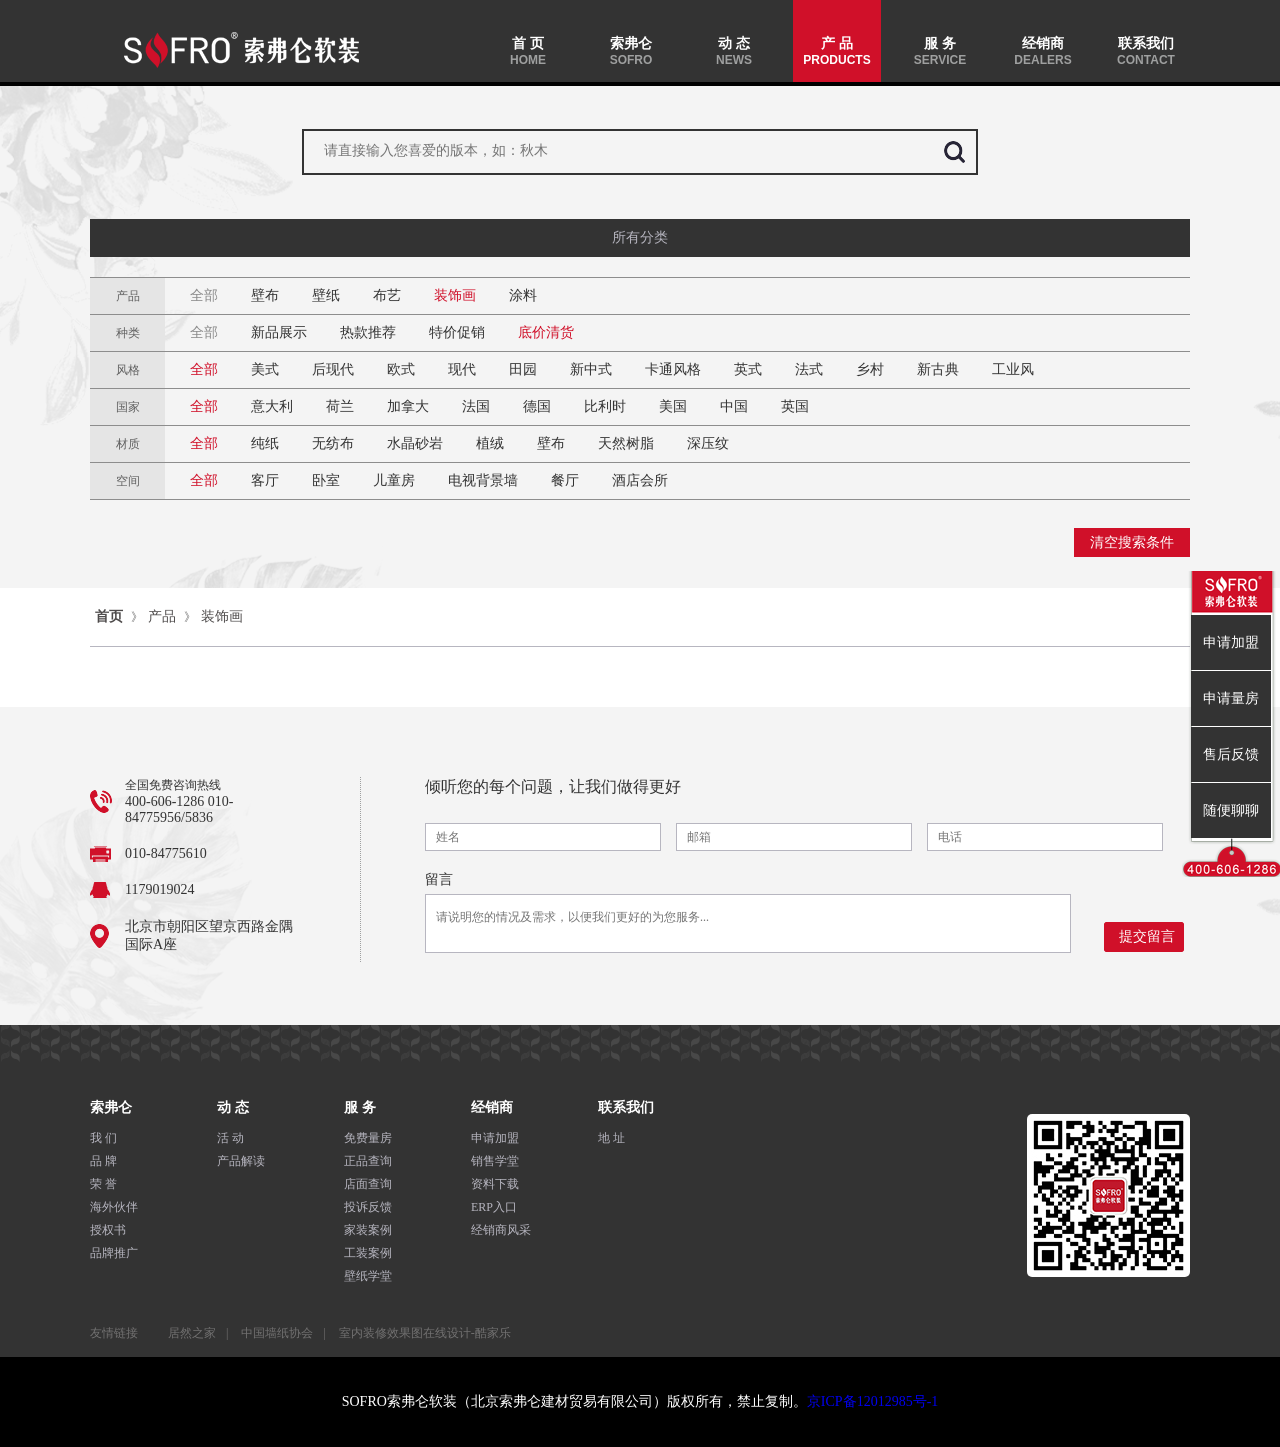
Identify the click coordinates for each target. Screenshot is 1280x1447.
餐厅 (565, 480)
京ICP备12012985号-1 (872, 1401)
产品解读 (241, 1161)
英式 (748, 369)
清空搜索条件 (1132, 542)
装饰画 (455, 295)
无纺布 (333, 443)
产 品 (837, 51)
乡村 (870, 369)
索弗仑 (631, 51)
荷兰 (340, 406)
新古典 (938, 369)
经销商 (1043, 51)
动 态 (734, 51)
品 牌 (103, 1161)
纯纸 (265, 443)
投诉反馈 (368, 1207)
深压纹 (708, 443)
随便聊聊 (1231, 810)
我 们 (103, 1138)
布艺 (387, 295)
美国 (673, 406)
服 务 (940, 51)
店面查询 (368, 1184)
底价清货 (546, 332)
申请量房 (1231, 698)
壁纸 (326, 295)
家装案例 (368, 1230)
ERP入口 (494, 1207)
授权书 (108, 1230)
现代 (462, 369)
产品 (162, 616)
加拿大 (408, 406)
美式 (265, 369)
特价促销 (457, 332)
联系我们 (1146, 51)
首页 (109, 616)
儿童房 (394, 480)
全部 (204, 295)
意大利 (272, 406)
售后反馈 (1231, 754)
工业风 (1013, 369)
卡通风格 (673, 369)
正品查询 (368, 1161)
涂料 (523, 295)
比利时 (605, 406)
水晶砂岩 (415, 443)
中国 (734, 406)
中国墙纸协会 (277, 1333)
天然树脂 (626, 443)
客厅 (265, 480)
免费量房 (368, 1138)
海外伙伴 (114, 1207)
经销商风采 (501, 1230)
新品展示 (279, 332)
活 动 (230, 1138)
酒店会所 (640, 480)
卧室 (326, 480)
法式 (809, 369)
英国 (795, 406)
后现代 (333, 369)
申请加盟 (495, 1138)
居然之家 (192, 1333)
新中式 (591, 369)
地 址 (611, 1138)
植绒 (490, 443)
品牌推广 (114, 1253)
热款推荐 (368, 332)
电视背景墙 (483, 480)
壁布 (265, 295)
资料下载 (495, 1184)
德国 (537, 406)
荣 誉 (103, 1184)
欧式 (401, 369)
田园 (523, 369)
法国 (476, 406)
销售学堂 (495, 1161)
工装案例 (368, 1253)
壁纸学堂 (368, 1276)
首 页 (528, 51)
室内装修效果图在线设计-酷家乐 (425, 1333)
